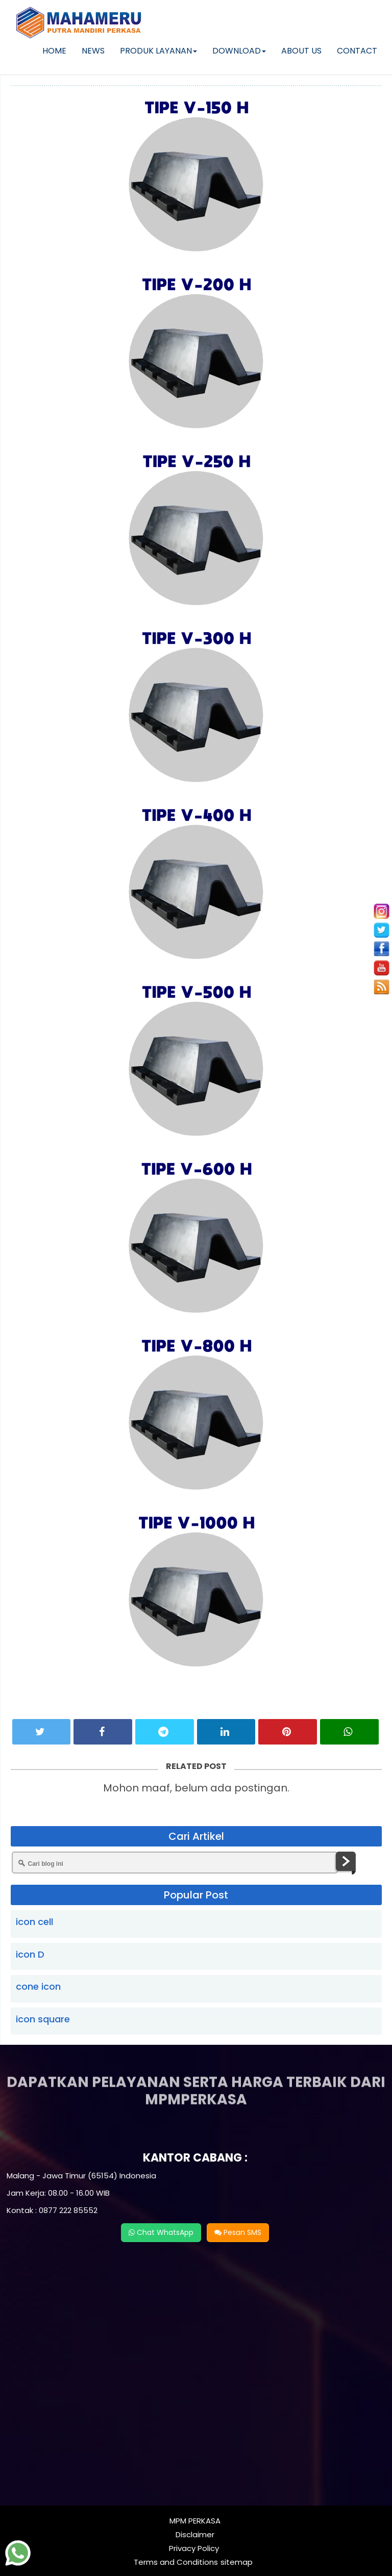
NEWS (93, 51)
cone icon (38, 1986)
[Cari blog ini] (175, 1863)
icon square (43, 2019)
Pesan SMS (237, 2232)
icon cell (34, 1921)
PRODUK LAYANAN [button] (158, 51)
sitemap (236, 2562)
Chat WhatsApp (161, 2232)
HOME (54, 51)
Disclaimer (195, 2534)
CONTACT (357, 51)
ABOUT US (301, 51)
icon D (30, 1954)
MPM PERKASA (194, 2520)
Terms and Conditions (176, 2562)
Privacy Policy (194, 2548)
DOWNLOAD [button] (239, 51)
